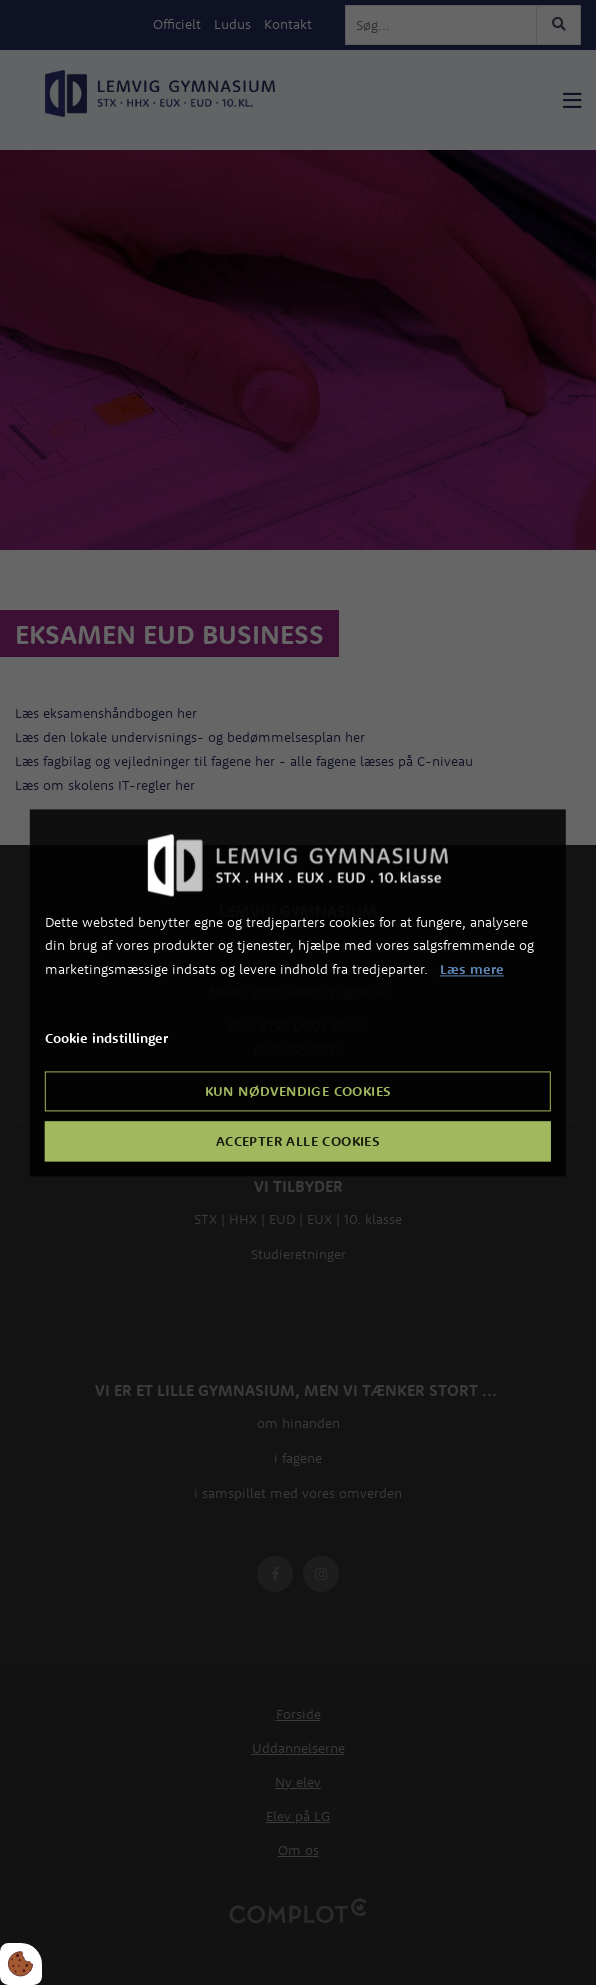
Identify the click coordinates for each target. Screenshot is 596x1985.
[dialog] (298, 992)
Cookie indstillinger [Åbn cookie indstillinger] (106, 1038)
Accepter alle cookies (298, 1141)
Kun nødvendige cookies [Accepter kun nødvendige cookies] (298, 1091)
